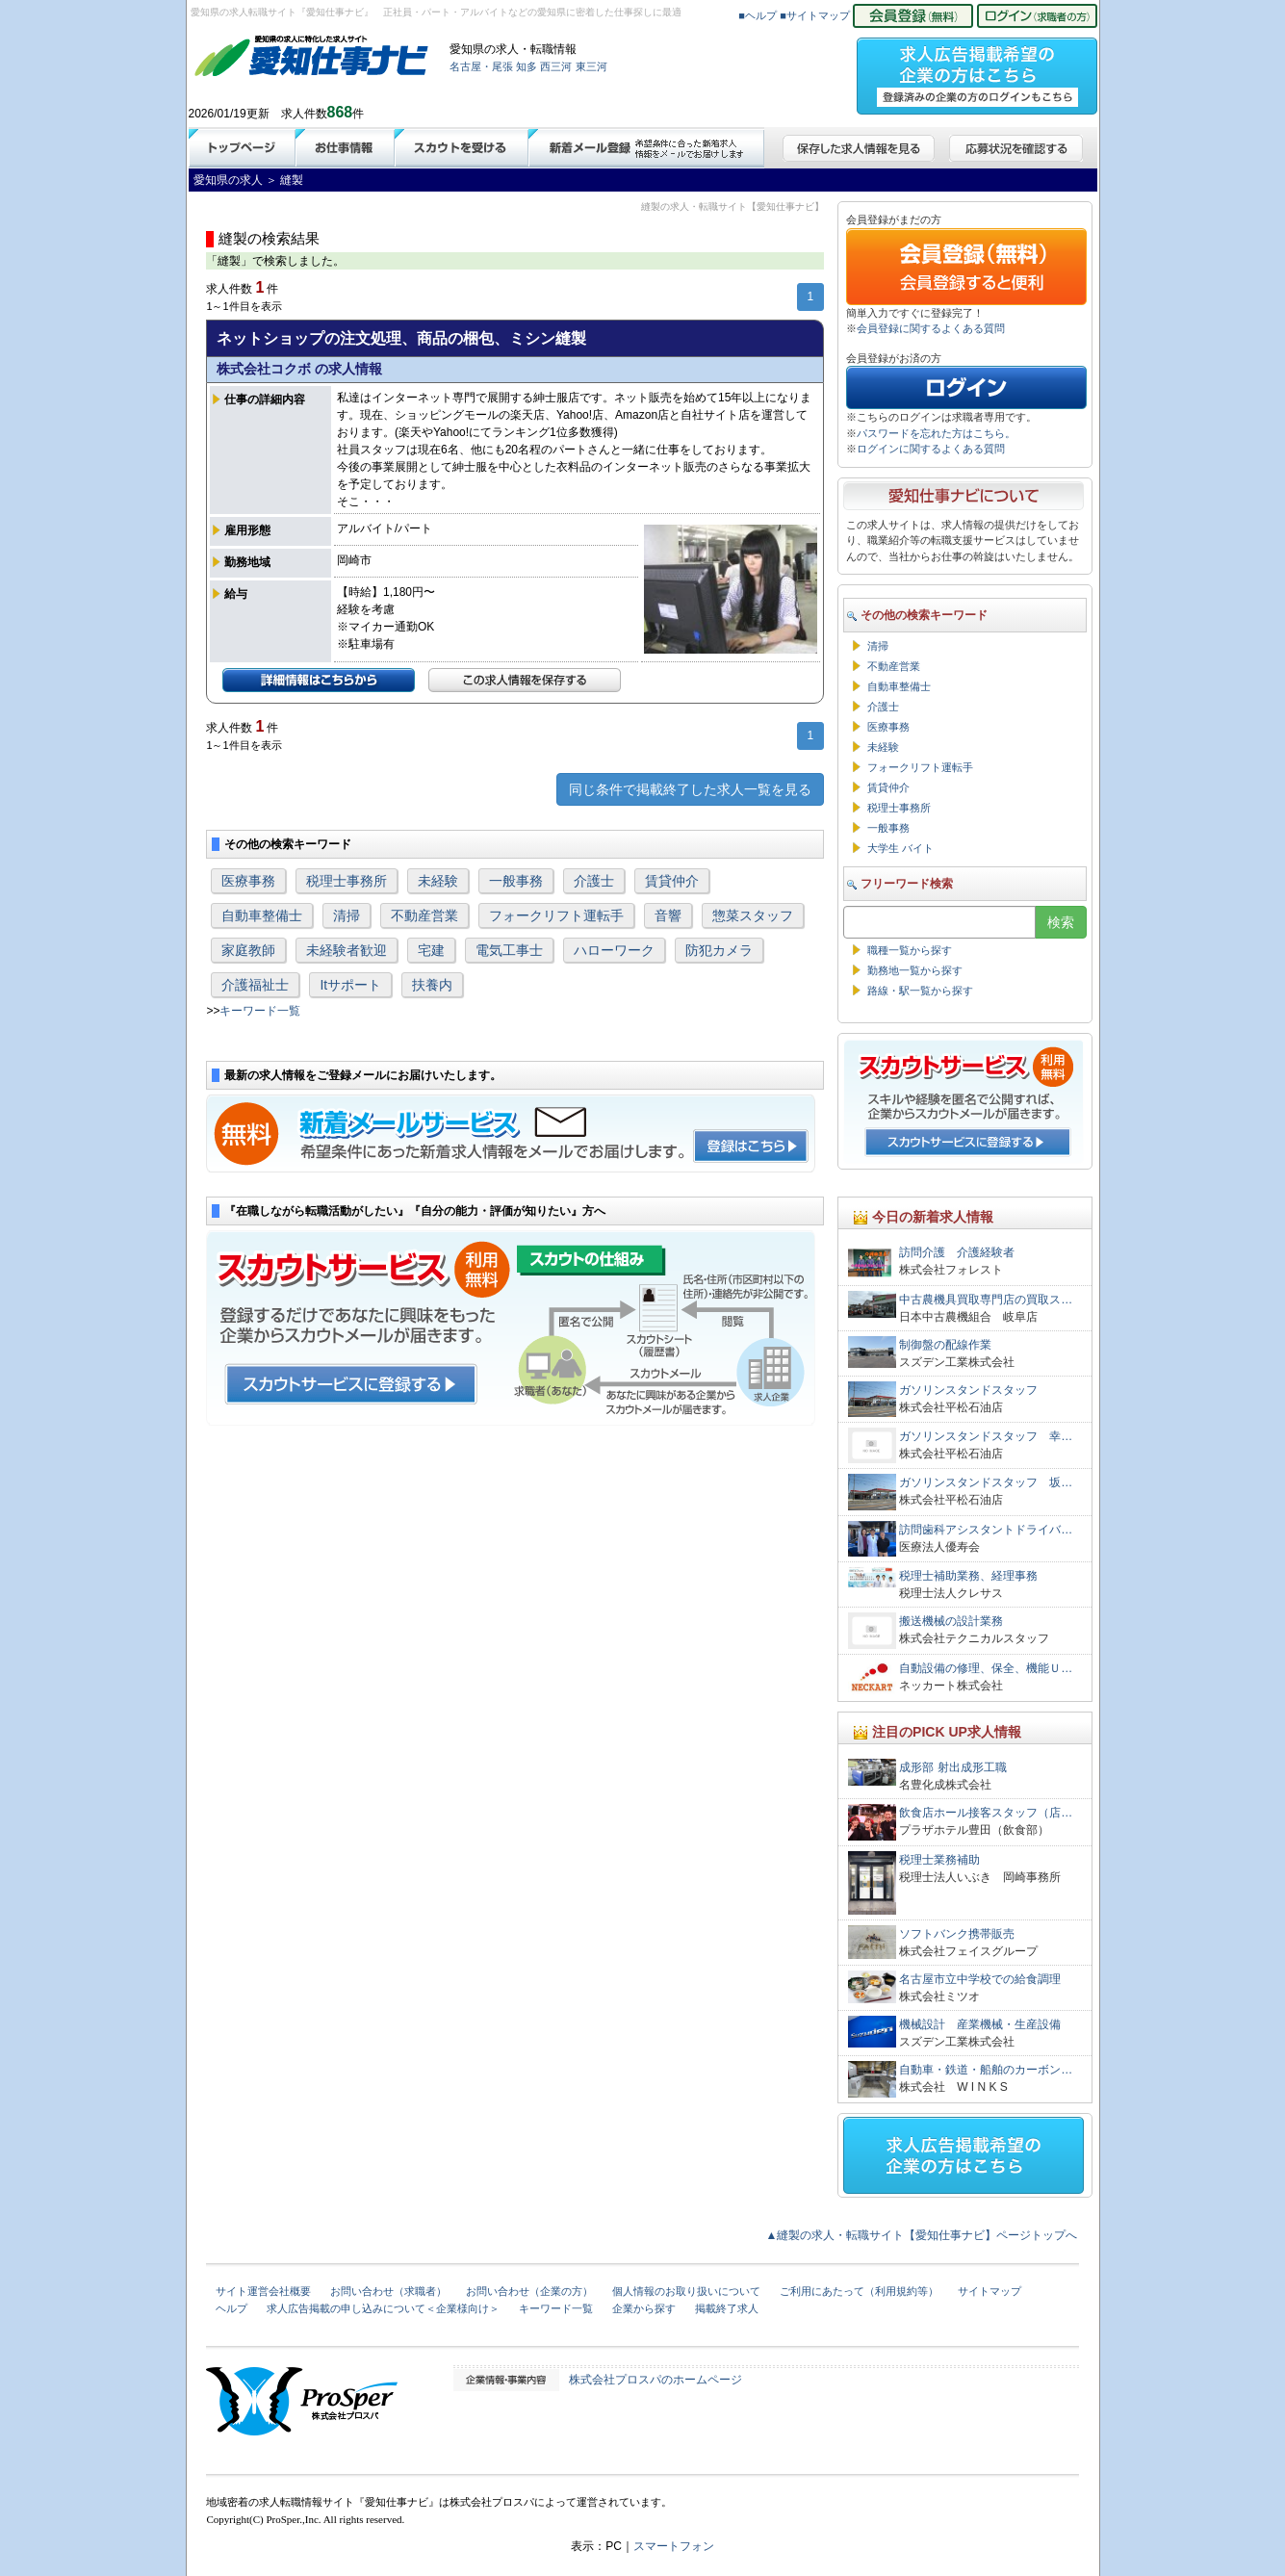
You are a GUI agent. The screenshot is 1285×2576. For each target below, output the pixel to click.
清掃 (346, 915)
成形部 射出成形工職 (952, 1767)
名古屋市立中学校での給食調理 (980, 1979)
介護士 (594, 881)
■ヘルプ (757, 15)
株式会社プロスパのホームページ (655, 2379)
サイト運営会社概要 (263, 2291)
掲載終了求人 (726, 2308)
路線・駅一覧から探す (920, 990)
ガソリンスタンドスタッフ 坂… (985, 1482)
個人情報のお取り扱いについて (686, 2291)
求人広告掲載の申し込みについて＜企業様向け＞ (383, 2308)
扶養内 (432, 984)
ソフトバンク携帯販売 (957, 1934)
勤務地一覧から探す (915, 970)
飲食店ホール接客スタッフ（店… (985, 1812)
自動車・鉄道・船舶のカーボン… (985, 2069)
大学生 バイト (900, 848)
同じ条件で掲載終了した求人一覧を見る (690, 789)
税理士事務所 (346, 881)
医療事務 (248, 881)
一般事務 (516, 881)
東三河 (591, 66)
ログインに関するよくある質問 (931, 448)
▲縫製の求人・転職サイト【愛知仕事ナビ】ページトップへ (922, 2235)
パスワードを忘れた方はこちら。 (936, 433)
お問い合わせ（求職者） (388, 2291)
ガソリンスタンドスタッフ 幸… (985, 1436)
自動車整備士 (261, 915)
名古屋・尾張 (481, 66)
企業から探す (644, 2308)
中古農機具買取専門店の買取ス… (985, 1299)
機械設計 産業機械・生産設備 (980, 2024)
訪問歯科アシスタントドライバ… (985, 1529)
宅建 (431, 950)
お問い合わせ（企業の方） (529, 2291)
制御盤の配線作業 (945, 1345)
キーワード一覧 (259, 1011)
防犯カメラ (719, 950)
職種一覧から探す (909, 950)
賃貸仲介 (672, 881)
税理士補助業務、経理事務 (968, 1576)
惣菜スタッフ (752, 915)
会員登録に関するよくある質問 (931, 328)
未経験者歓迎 (346, 950)
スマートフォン (673, 2546)
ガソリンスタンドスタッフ (968, 1390)
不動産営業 (424, 915)
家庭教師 (248, 950)
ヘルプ (231, 2308)
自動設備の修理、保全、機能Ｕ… (985, 1668)
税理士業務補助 (939, 1860)
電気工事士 (509, 950)
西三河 (556, 66)
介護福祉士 (255, 984)
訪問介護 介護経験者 (957, 1252)
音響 (668, 915)
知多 (526, 66)
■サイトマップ (815, 15)
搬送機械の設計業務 (951, 1621)
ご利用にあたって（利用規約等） (859, 2291)
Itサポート (350, 984)
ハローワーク (614, 950)
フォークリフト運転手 (556, 915)
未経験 (438, 881)
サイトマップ (989, 2291)
